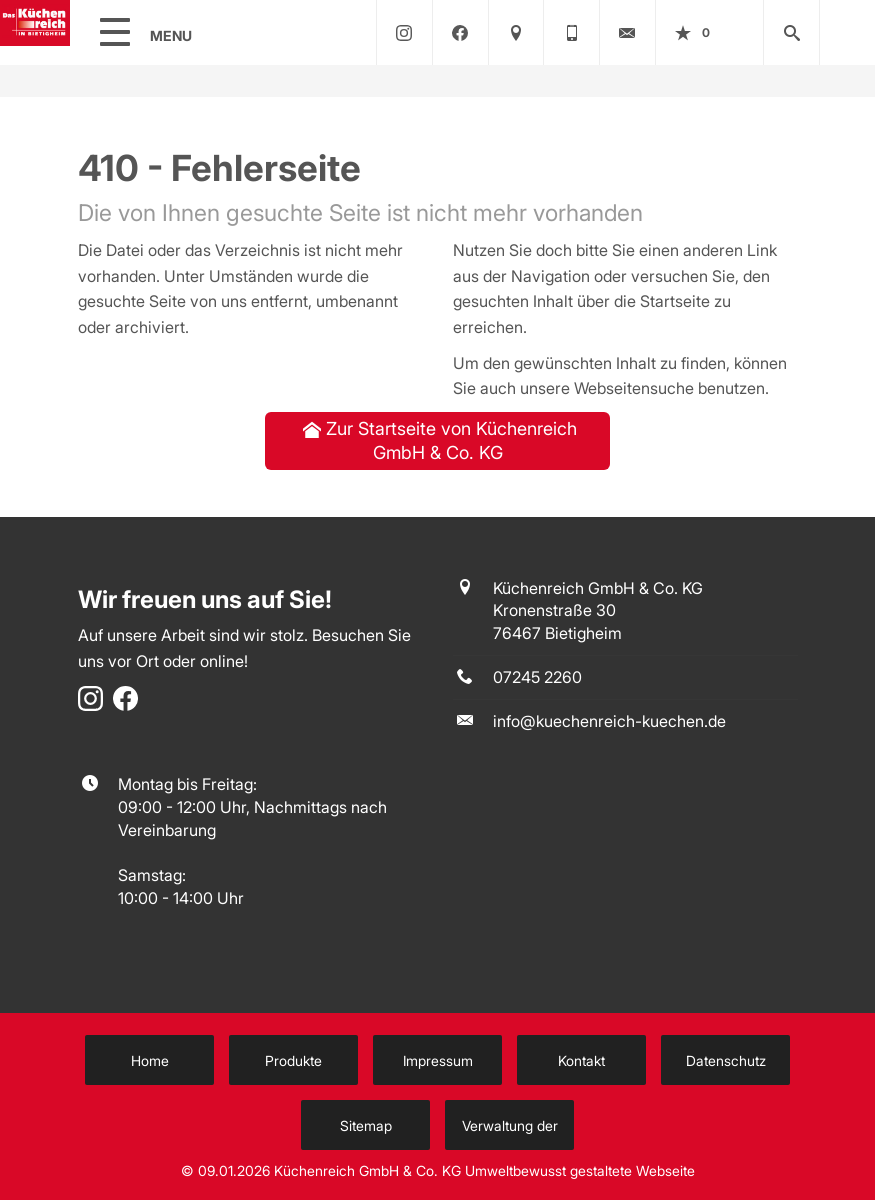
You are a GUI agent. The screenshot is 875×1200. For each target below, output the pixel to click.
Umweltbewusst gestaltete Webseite (580, 1171)
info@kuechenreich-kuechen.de (609, 721)
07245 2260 (537, 677)
